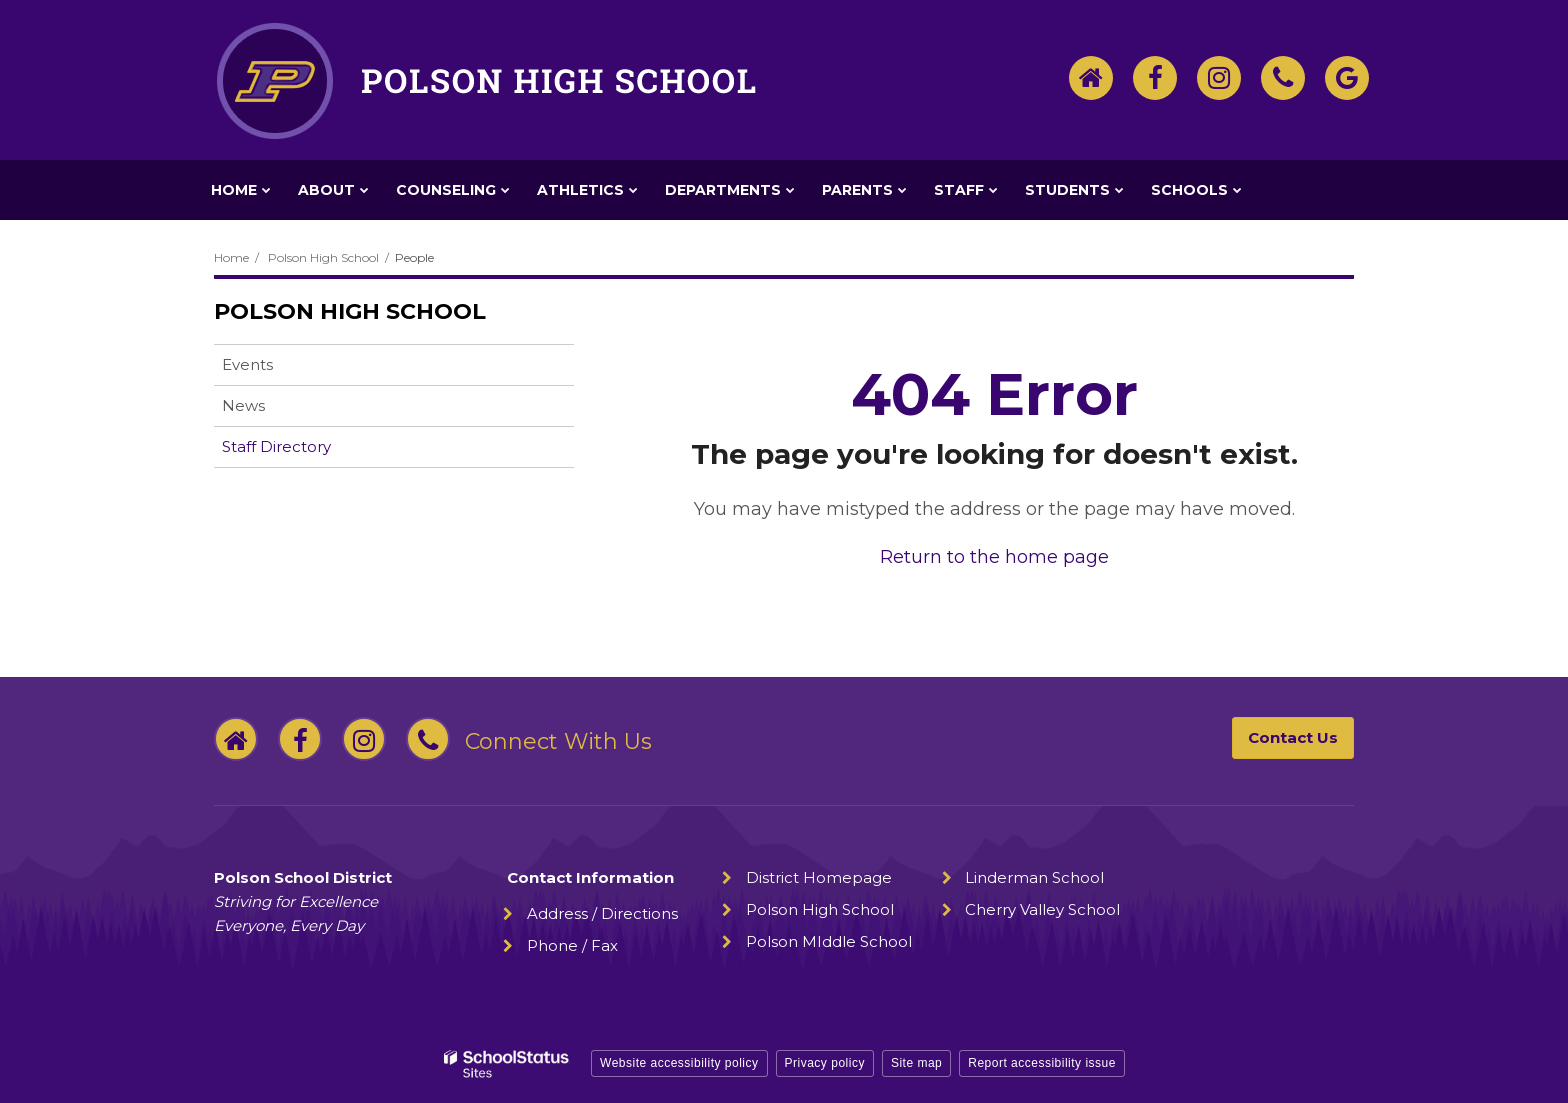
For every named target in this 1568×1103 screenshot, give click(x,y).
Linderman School (1034, 877)
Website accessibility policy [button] (679, 1063)
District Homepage (819, 877)
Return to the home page (994, 557)
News (243, 405)
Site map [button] (916, 1063)
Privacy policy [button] (825, 1063)
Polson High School (323, 257)
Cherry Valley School (1042, 909)
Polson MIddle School (829, 941)
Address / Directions (602, 913)
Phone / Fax (572, 945)
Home (231, 257)
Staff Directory (276, 446)
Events (247, 364)
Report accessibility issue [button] (1042, 1063)
